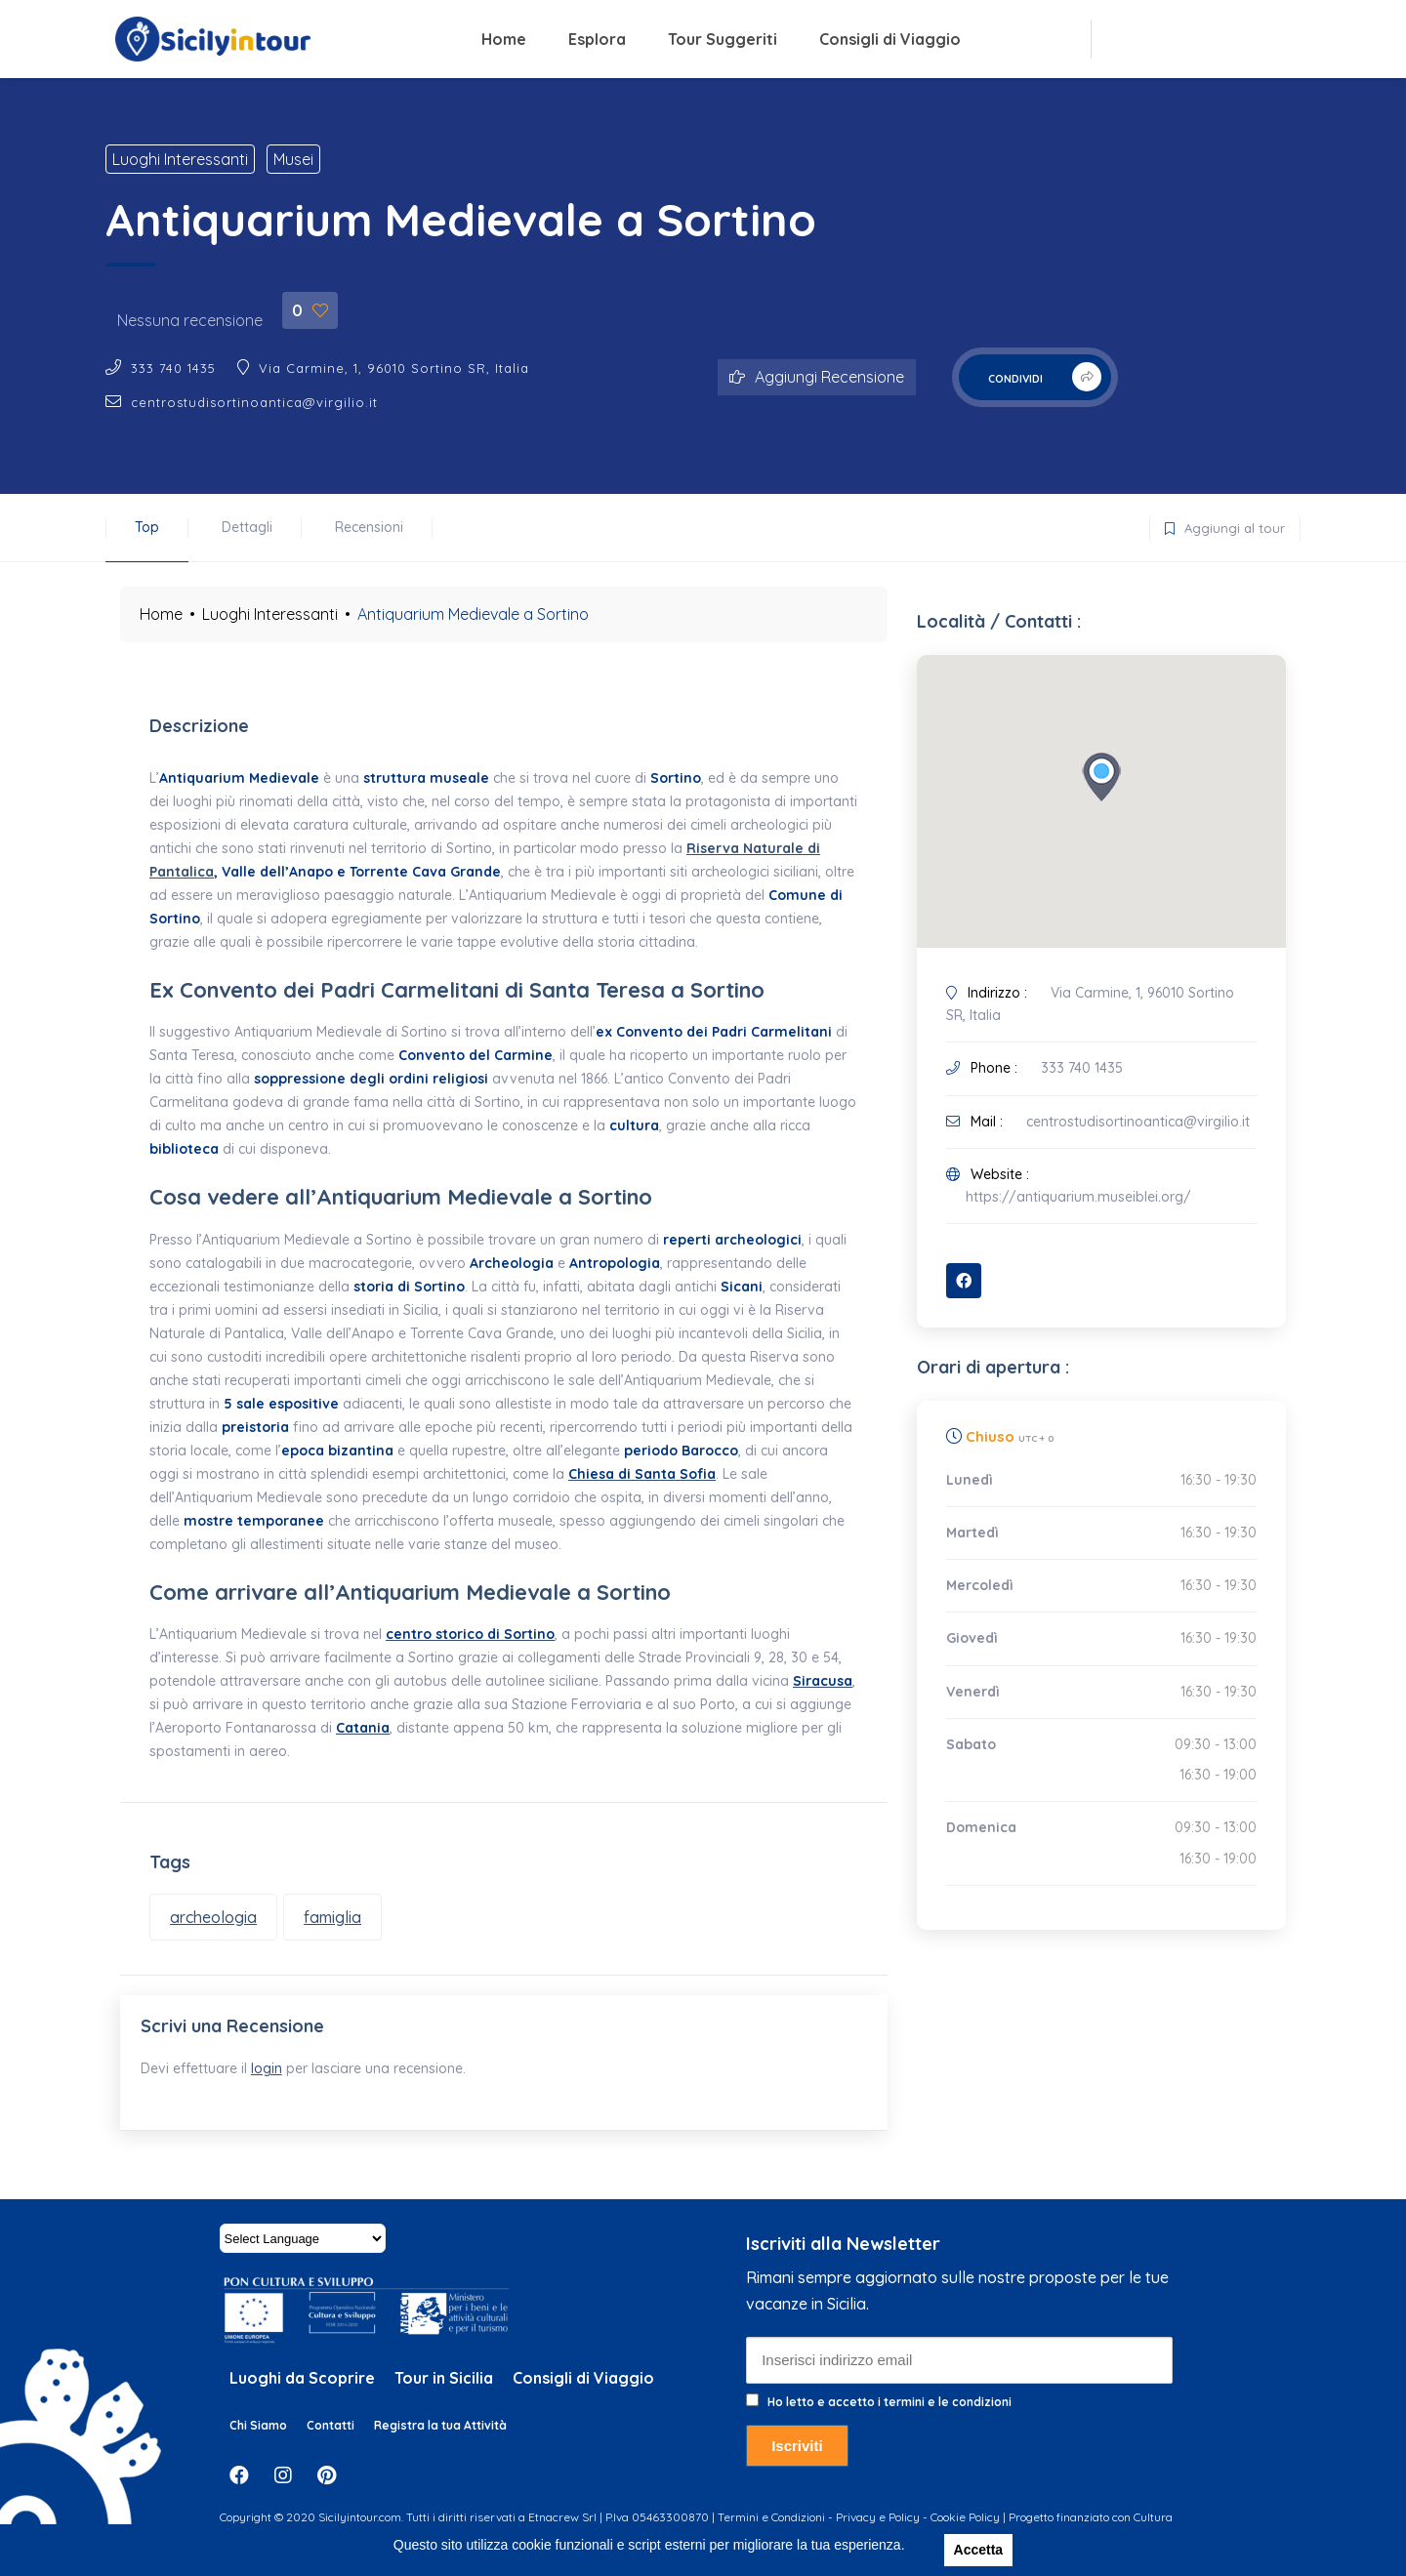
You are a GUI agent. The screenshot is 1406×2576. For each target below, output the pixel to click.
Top (147, 527)
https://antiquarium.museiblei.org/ (1078, 1197)
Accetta (979, 2549)
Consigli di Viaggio (890, 39)
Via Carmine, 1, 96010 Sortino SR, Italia (394, 368)
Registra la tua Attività (440, 2442)
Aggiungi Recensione (816, 377)
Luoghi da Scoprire (302, 2396)
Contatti (330, 2442)
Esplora (597, 39)
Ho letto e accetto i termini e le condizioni (889, 2419)
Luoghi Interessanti (180, 159)
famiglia (332, 1917)
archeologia (213, 1917)
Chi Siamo (258, 2442)
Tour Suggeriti (722, 39)
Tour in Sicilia (443, 2396)
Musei (293, 159)
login (275, 2078)
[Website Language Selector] (303, 2256)
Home (503, 39)
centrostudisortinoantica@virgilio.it (254, 402)
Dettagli (247, 527)
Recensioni (369, 527)
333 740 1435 (173, 368)
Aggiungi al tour (1217, 524)
